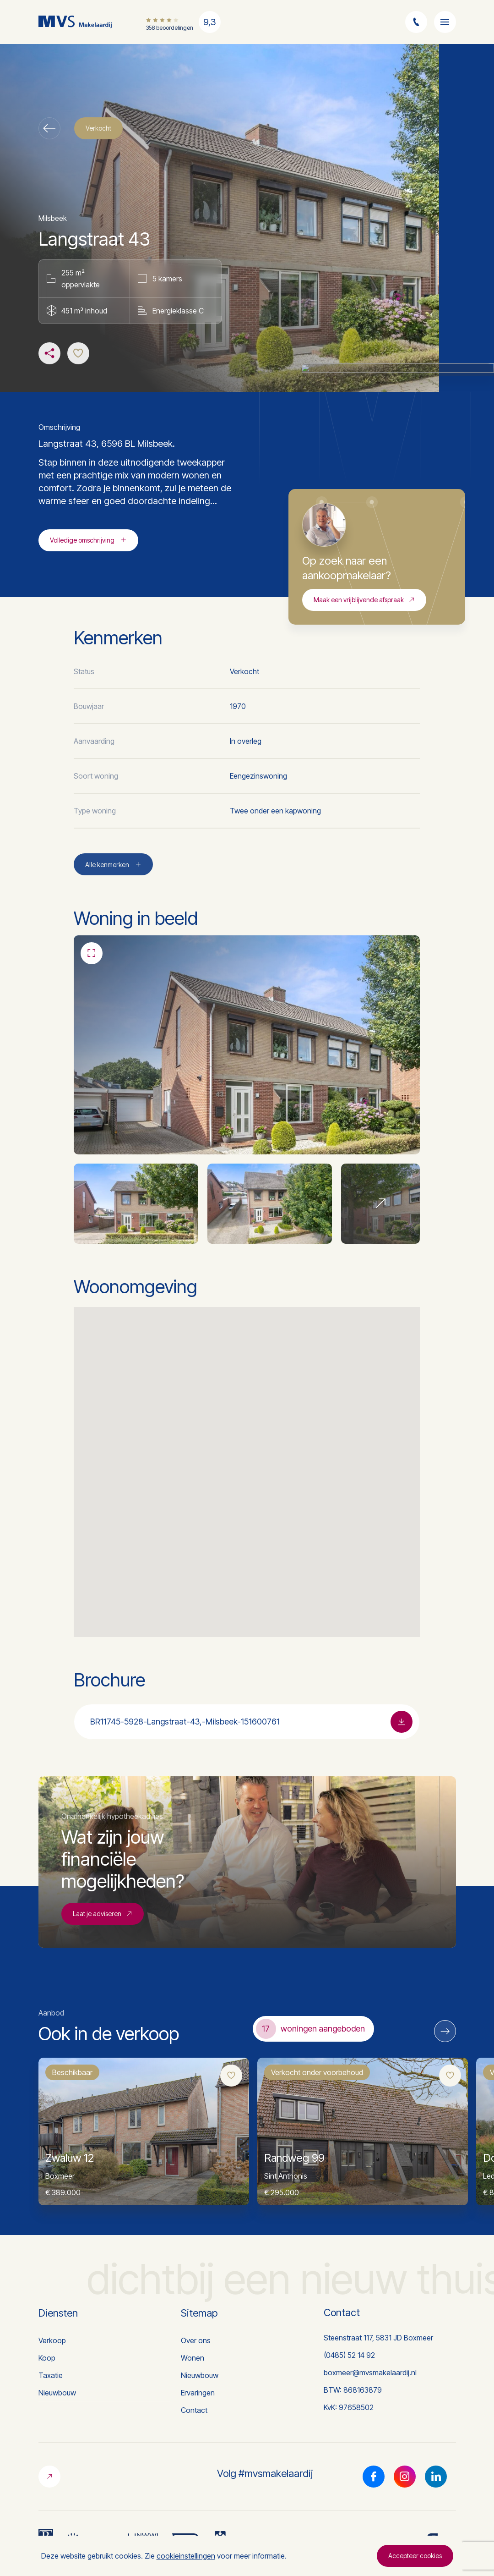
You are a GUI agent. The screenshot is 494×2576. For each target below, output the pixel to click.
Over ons (196, 2340)
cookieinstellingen (186, 2555)
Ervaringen (198, 2392)
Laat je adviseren (102, 1956)
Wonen (192, 2357)
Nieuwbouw (57, 2392)
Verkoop (52, 2340)
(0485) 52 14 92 (349, 2355)
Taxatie (50, 2375)
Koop (46, 2357)
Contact (194, 2410)
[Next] (445, 2031)
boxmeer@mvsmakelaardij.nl (370, 2372)
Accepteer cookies (415, 2556)
